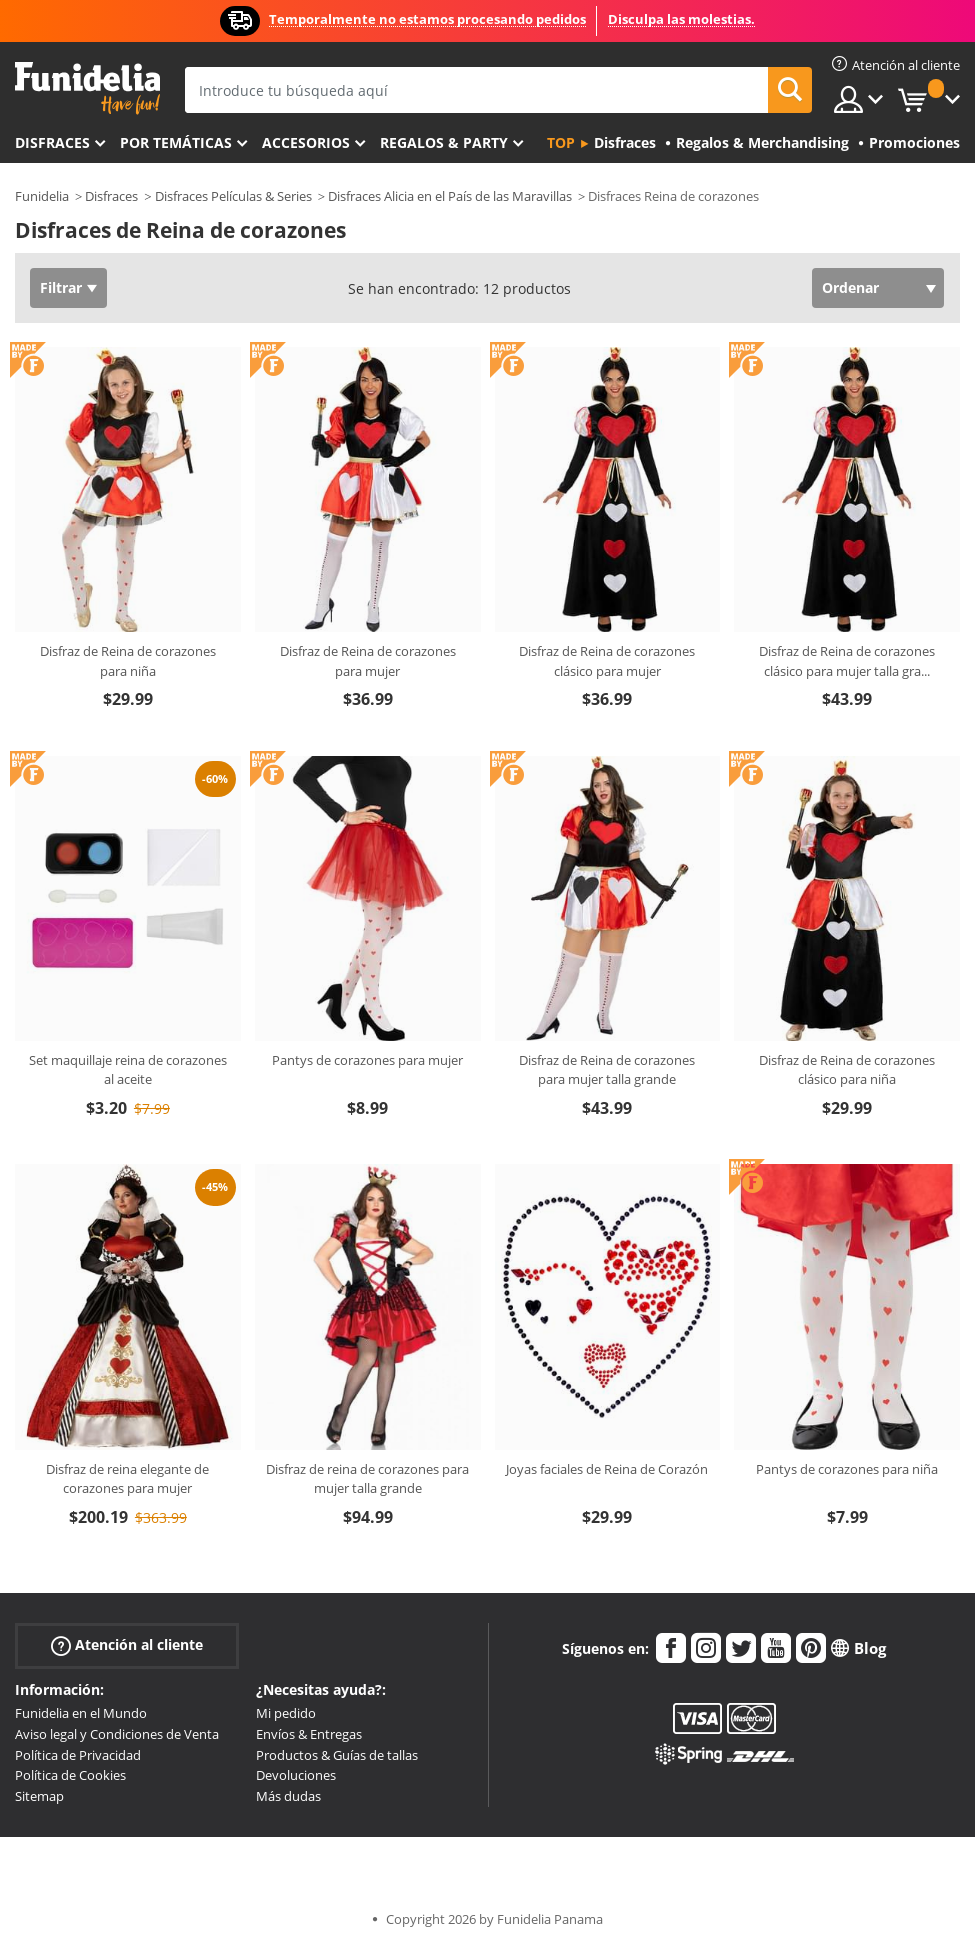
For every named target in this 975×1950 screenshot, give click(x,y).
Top (561, 142)
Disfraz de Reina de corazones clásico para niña (847, 1070)
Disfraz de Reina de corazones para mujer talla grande (607, 1070)
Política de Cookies (70, 1775)
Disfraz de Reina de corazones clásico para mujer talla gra (847, 661)
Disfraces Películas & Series (233, 196)
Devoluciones (296, 1775)
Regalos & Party (444, 142)
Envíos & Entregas (309, 1734)
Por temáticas (176, 142)
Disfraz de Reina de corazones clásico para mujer (607, 661)
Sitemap (39, 1796)
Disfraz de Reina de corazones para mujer (368, 661)
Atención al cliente (127, 1645)
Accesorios (306, 142)
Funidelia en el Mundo (81, 1713)
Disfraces (52, 142)
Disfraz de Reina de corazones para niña (128, 661)
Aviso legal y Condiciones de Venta (117, 1734)
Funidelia (42, 196)
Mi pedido (286, 1713)
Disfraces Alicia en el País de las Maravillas (450, 196)
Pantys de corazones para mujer (367, 1060)
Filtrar (61, 287)
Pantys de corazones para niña (847, 1469)
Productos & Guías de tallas (337, 1755)
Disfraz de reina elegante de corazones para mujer (127, 1479)
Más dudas (288, 1796)
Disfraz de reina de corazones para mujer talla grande (367, 1479)
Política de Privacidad (78, 1755)
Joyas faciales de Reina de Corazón (607, 1469)
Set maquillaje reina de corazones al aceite (128, 1070)
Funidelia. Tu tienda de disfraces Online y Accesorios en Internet (87, 88)
